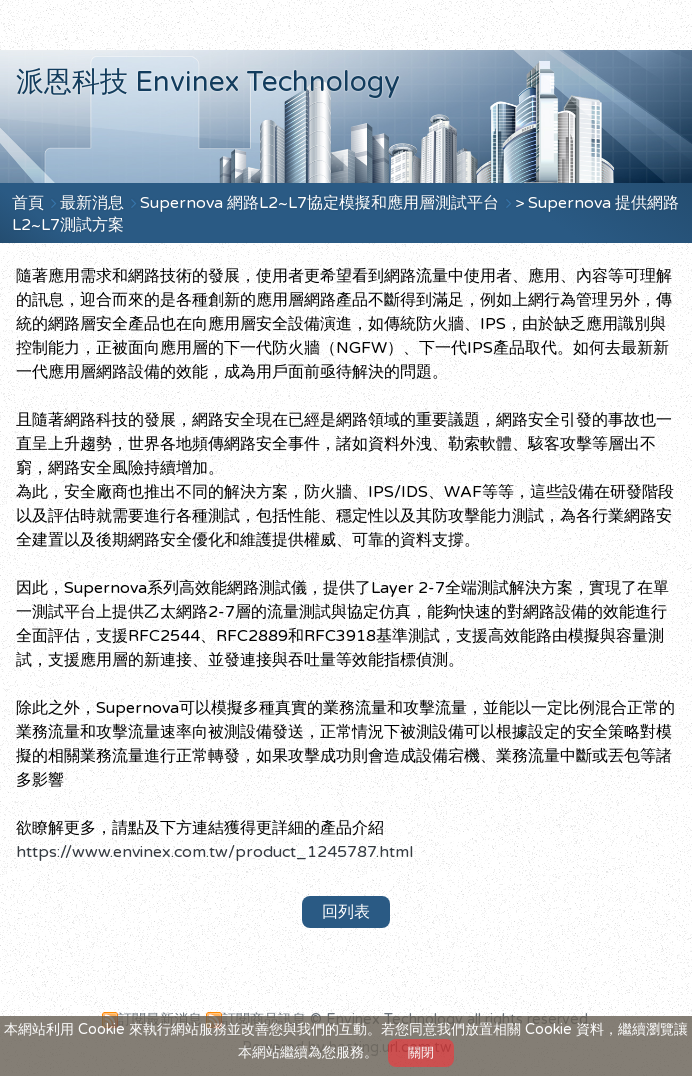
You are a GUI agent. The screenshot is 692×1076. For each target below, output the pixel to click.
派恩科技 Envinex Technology (208, 82)
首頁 (28, 203)
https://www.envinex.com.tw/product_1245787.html (214, 852)
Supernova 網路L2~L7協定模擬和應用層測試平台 (321, 203)
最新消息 (94, 203)
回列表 (346, 912)
